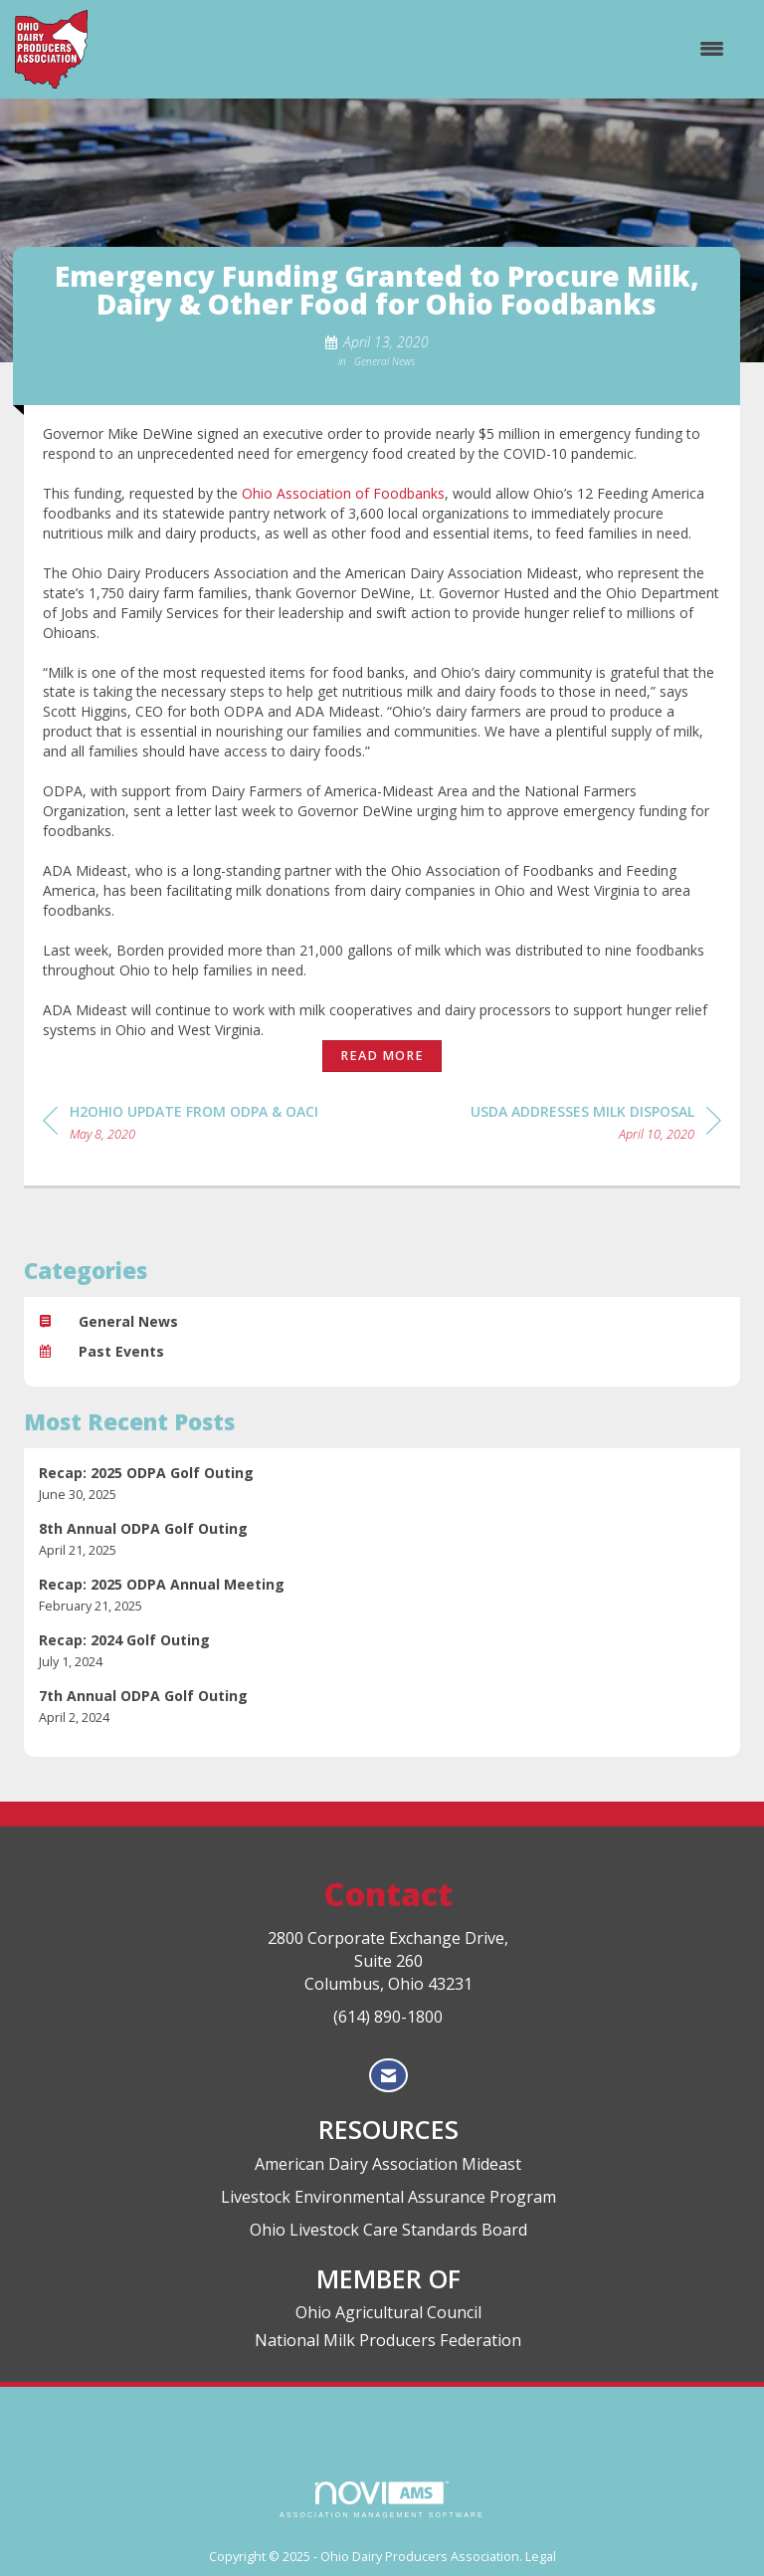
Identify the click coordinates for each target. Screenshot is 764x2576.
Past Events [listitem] (101, 1351)
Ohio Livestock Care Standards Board (388, 2230)
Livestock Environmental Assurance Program (388, 2197)
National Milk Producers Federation (388, 2340)
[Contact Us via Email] (388, 2075)
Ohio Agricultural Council (388, 2312)
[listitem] (382, 1483)
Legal (540, 2556)
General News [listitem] (108, 1321)
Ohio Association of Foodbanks (343, 493)
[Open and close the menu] (415, 49)
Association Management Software (382, 2499)
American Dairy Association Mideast (388, 2164)
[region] (596, 1126)
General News (384, 361)
